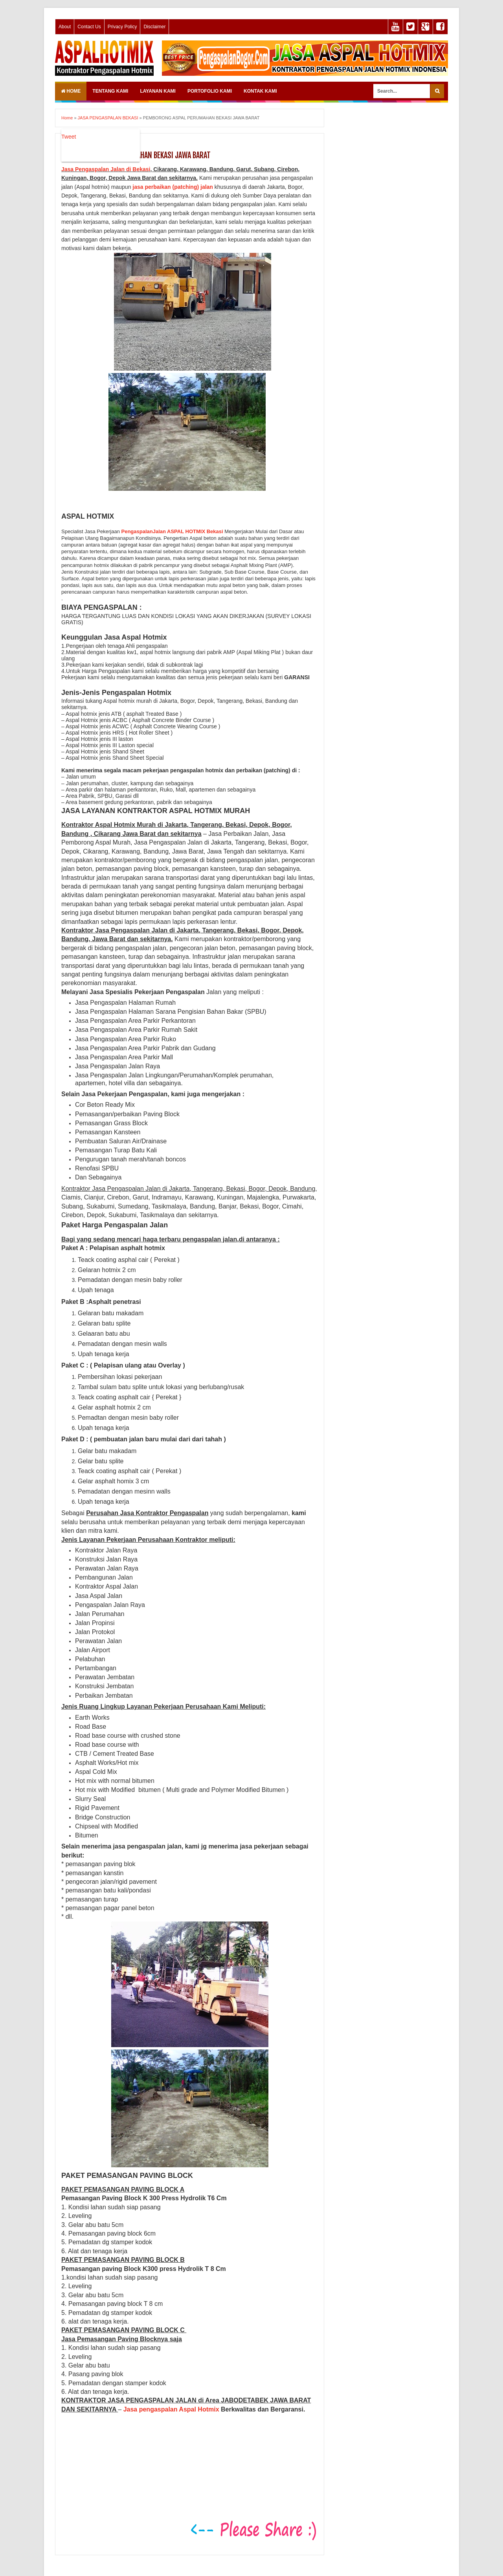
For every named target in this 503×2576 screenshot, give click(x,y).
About (65, 26)
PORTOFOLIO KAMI (209, 91)
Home (71, 91)
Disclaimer (154, 26)
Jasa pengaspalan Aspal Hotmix (171, 2409)
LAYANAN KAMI (157, 91)
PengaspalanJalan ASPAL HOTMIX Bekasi (172, 531)
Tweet (68, 136)
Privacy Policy (122, 26)
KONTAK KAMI (260, 91)
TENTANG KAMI (110, 91)
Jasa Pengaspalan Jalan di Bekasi (105, 169)
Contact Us (89, 26)
